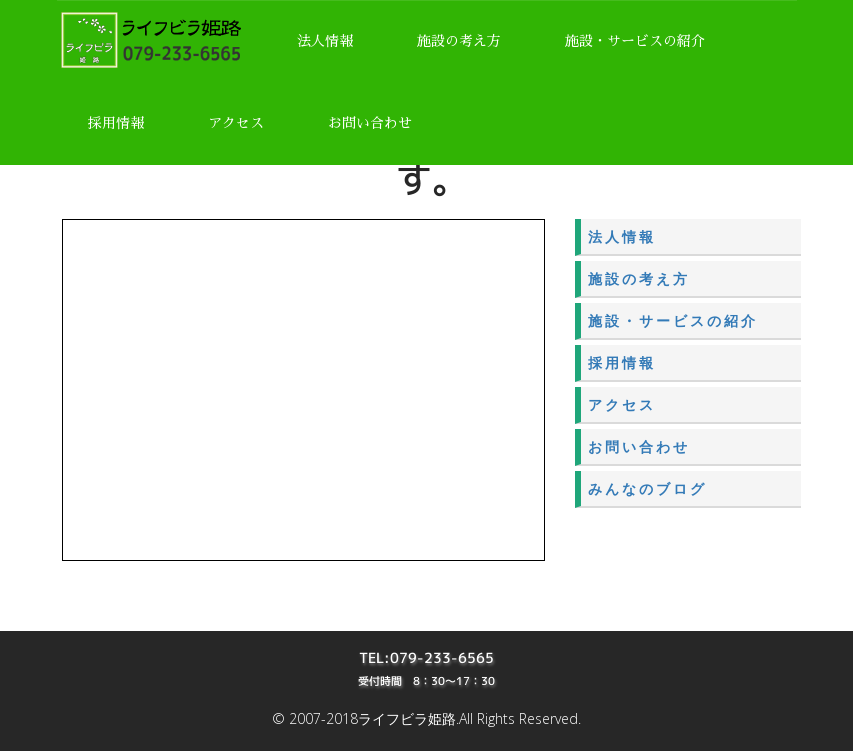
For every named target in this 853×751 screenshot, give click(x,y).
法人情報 (325, 41)
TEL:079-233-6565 (426, 657)
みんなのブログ (647, 488)
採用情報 (116, 123)
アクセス (236, 123)
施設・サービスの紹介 (635, 41)
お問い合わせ (370, 123)
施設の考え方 (459, 41)
